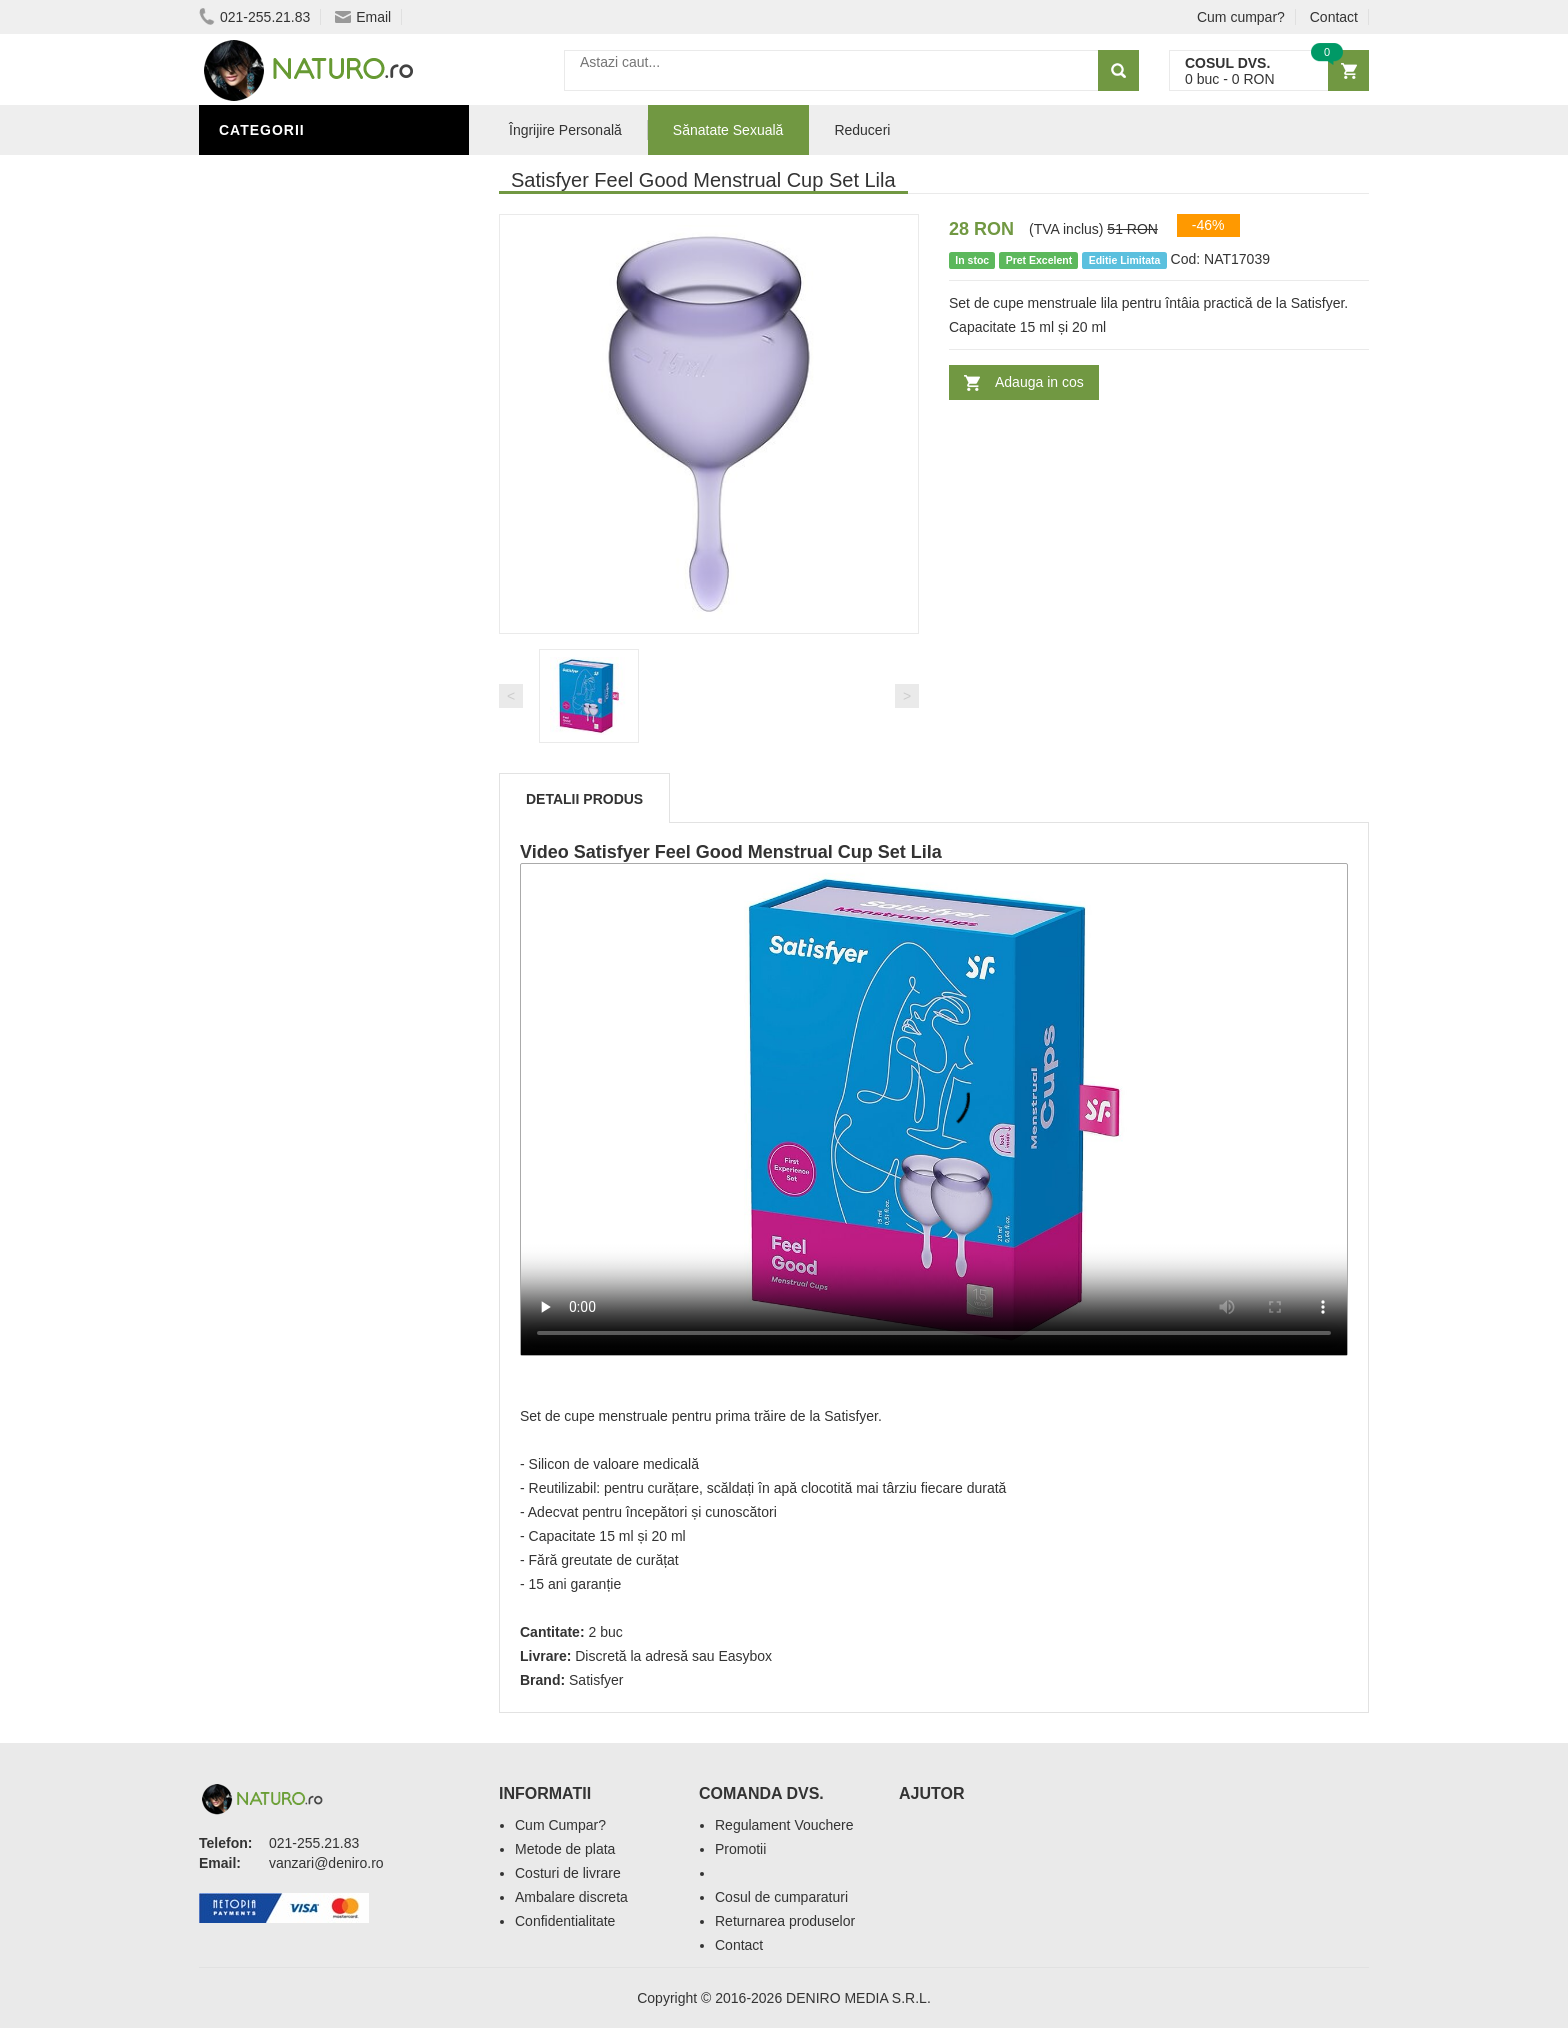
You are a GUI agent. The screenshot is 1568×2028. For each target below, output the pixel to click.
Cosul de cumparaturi (781, 1897)
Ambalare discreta (571, 1897)
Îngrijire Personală (305, 713)
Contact (1334, 17)
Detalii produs (584, 799)
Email (363, 17)
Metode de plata (565, 1849)
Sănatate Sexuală (728, 130)
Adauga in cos (1039, 382)
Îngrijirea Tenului (296, 773)
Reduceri (862, 130)
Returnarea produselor (785, 1921)
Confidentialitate (565, 1921)
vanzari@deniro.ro (326, 1863)
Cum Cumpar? (560, 1825)
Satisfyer (596, 1680)
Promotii (740, 1849)
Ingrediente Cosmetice (315, 743)
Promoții (258, 683)
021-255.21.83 (254, 17)
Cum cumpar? (1241, 17)
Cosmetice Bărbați (299, 833)
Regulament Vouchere (784, 1825)
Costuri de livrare (568, 1873)
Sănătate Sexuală (296, 173)
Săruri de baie (281, 803)
